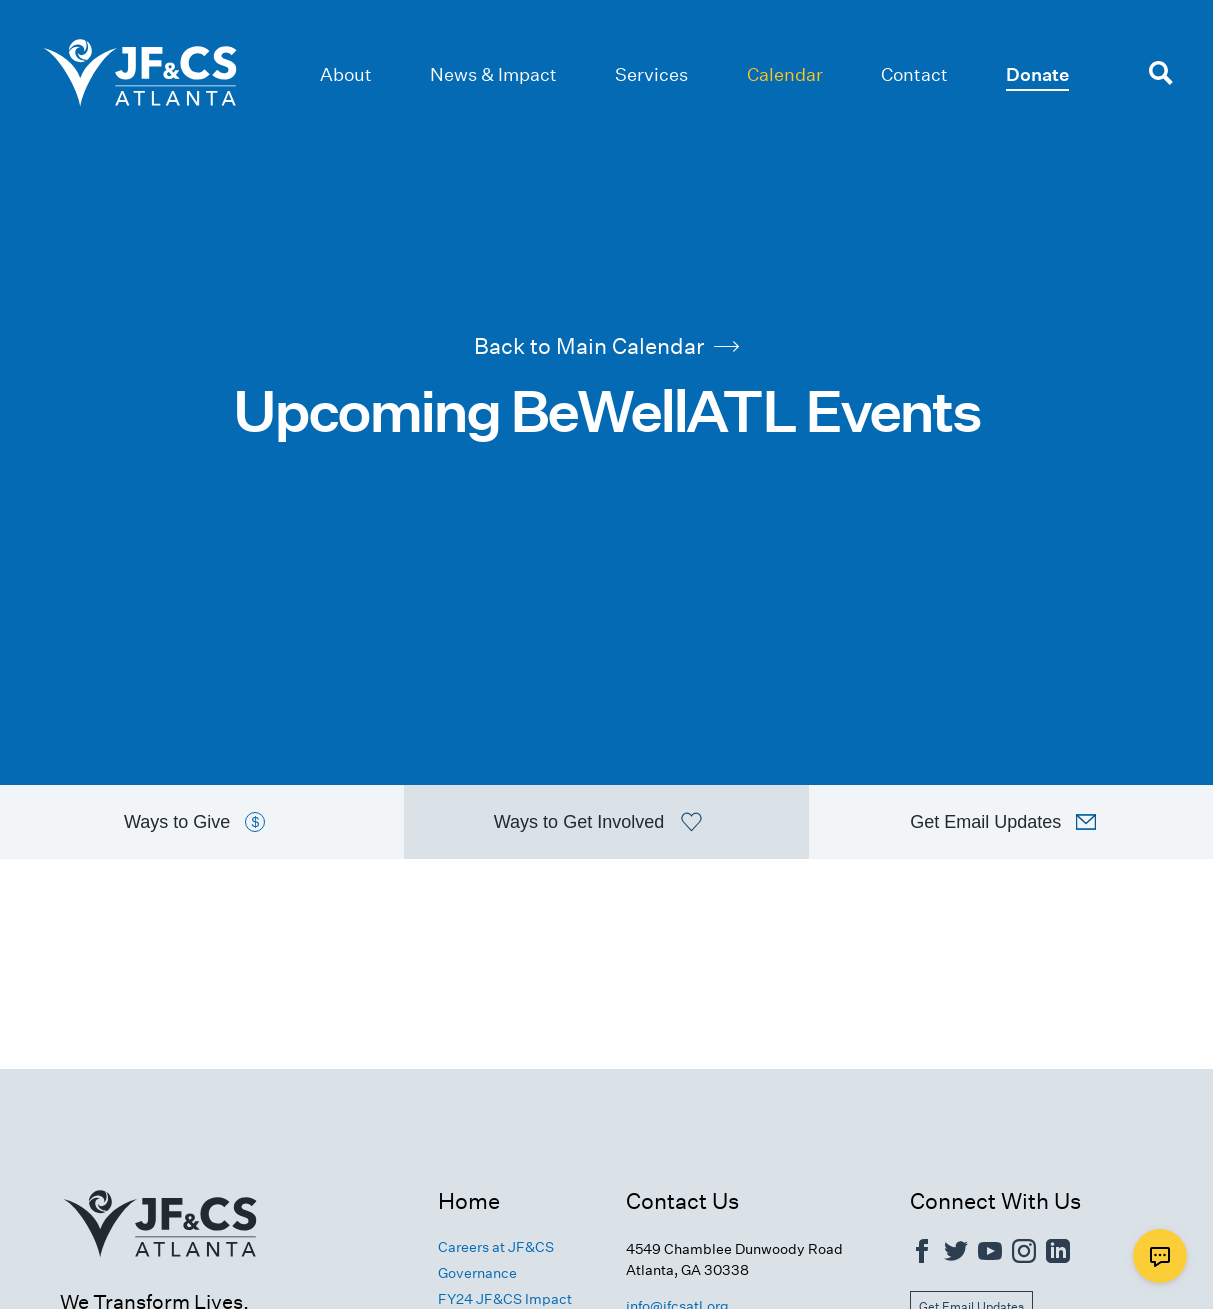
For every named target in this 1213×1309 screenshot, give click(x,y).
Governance (477, 1275)
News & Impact (493, 74)
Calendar (785, 74)
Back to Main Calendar (606, 345)
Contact (914, 74)
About (346, 74)
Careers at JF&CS (496, 1249)
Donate (1037, 74)
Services (651, 74)
